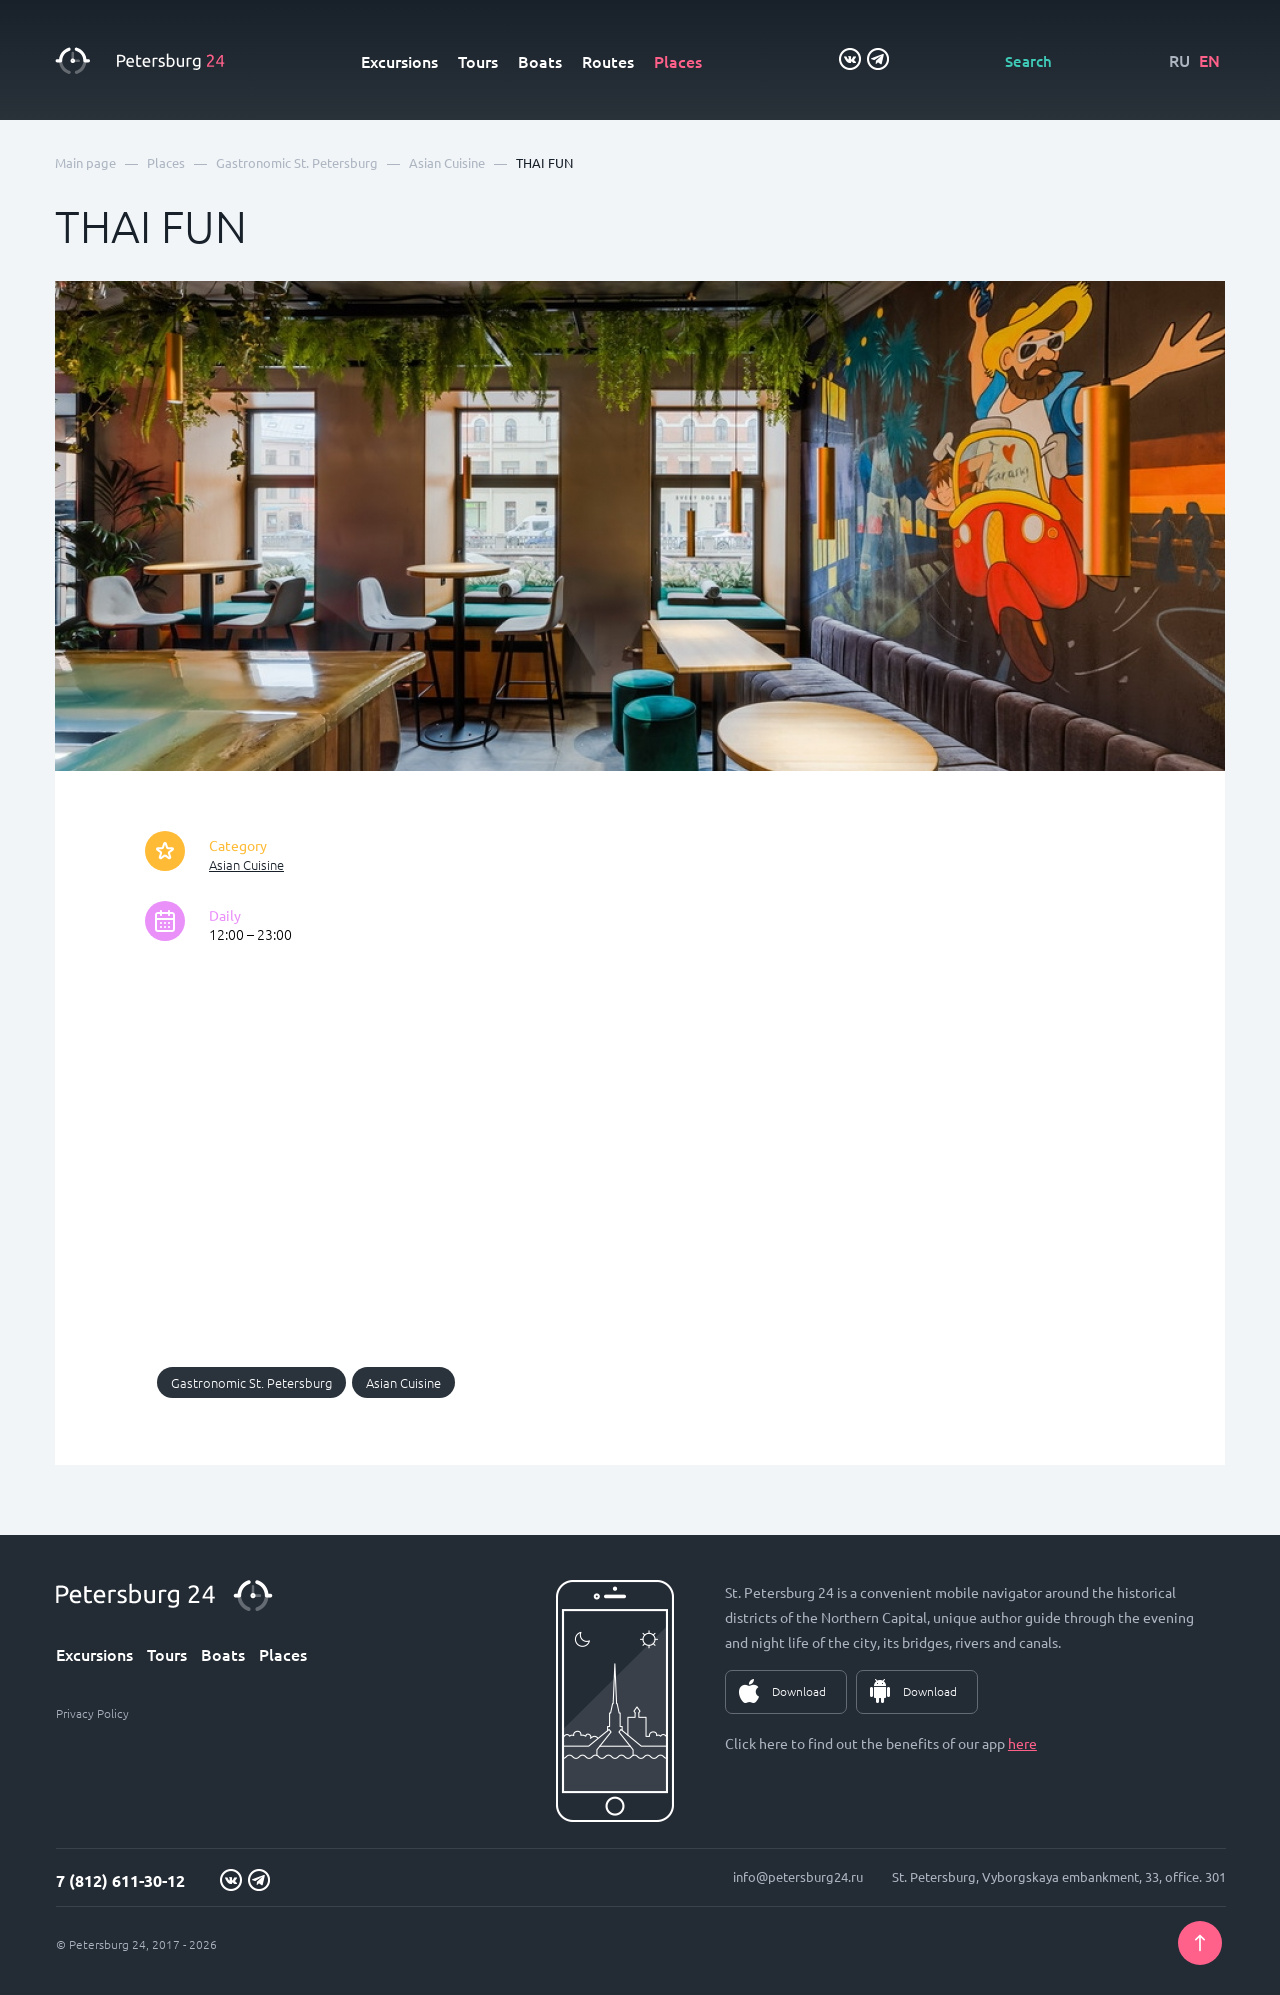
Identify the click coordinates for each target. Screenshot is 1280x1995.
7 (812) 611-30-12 (120, 1880)
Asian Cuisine (246, 864)
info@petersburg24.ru (798, 1876)
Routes (608, 61)
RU (1179, 60)
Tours (478, 61)
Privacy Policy (92, 1713)
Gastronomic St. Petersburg (251, 1382)
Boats (540, 61)
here (1022, 1743)
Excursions (399, 61)
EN (1209, 60)
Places (678, 61)
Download (799, 1691)
